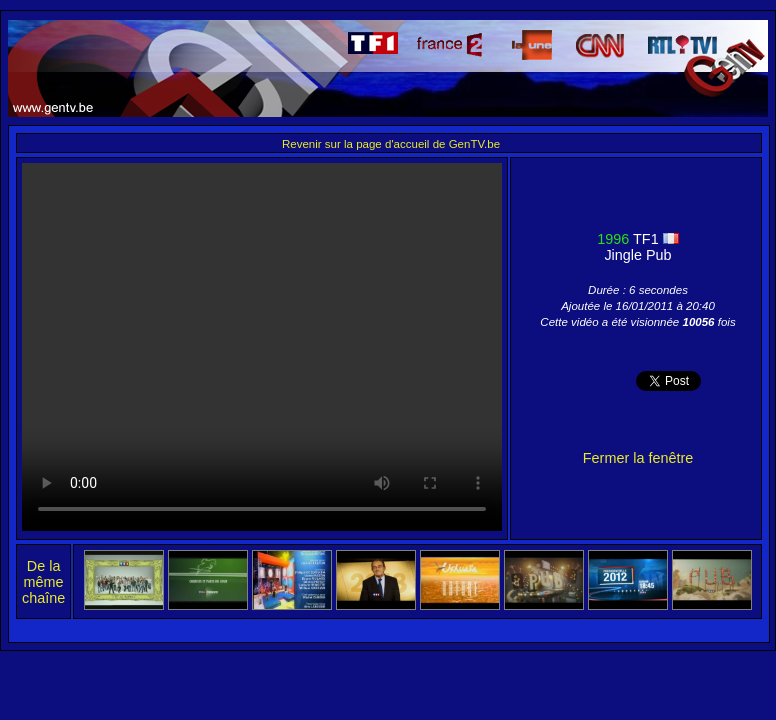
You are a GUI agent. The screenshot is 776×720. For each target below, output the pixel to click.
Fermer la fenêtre (638, 458)
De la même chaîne (43, 582)
